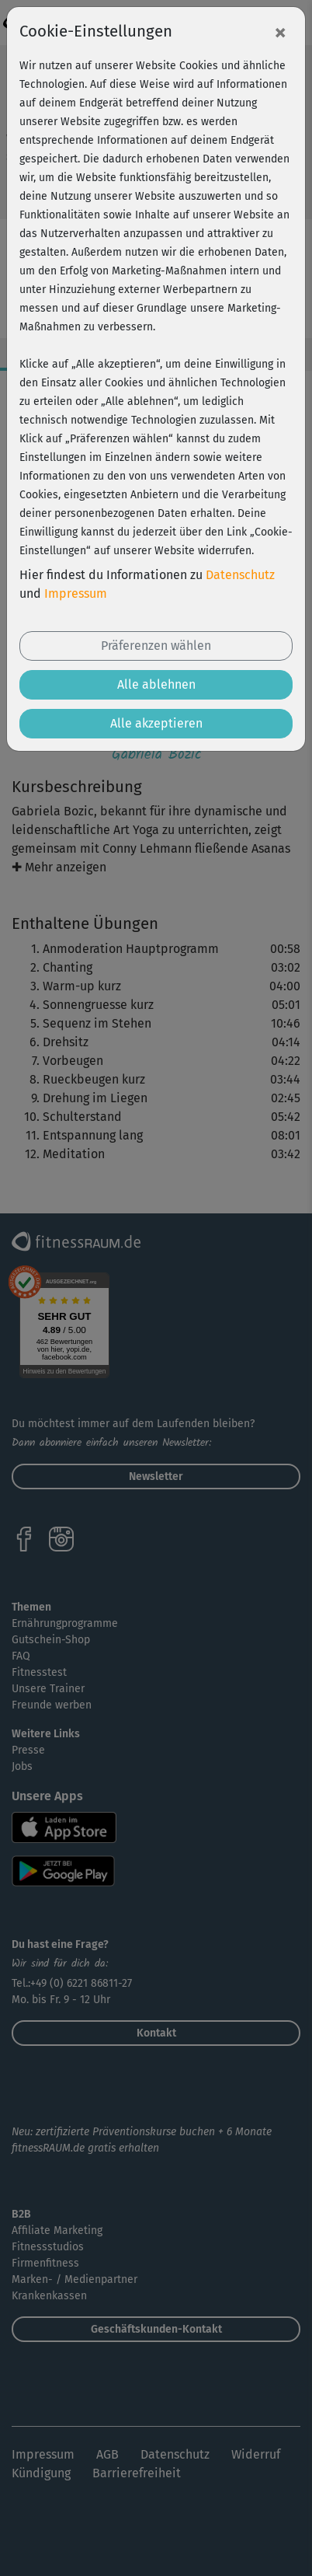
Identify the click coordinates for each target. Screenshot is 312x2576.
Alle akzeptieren (156, 723)
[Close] (280, 31)
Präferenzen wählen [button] (156, 645)
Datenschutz (240, 574)
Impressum (75, 593)
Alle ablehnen (156, 684)
